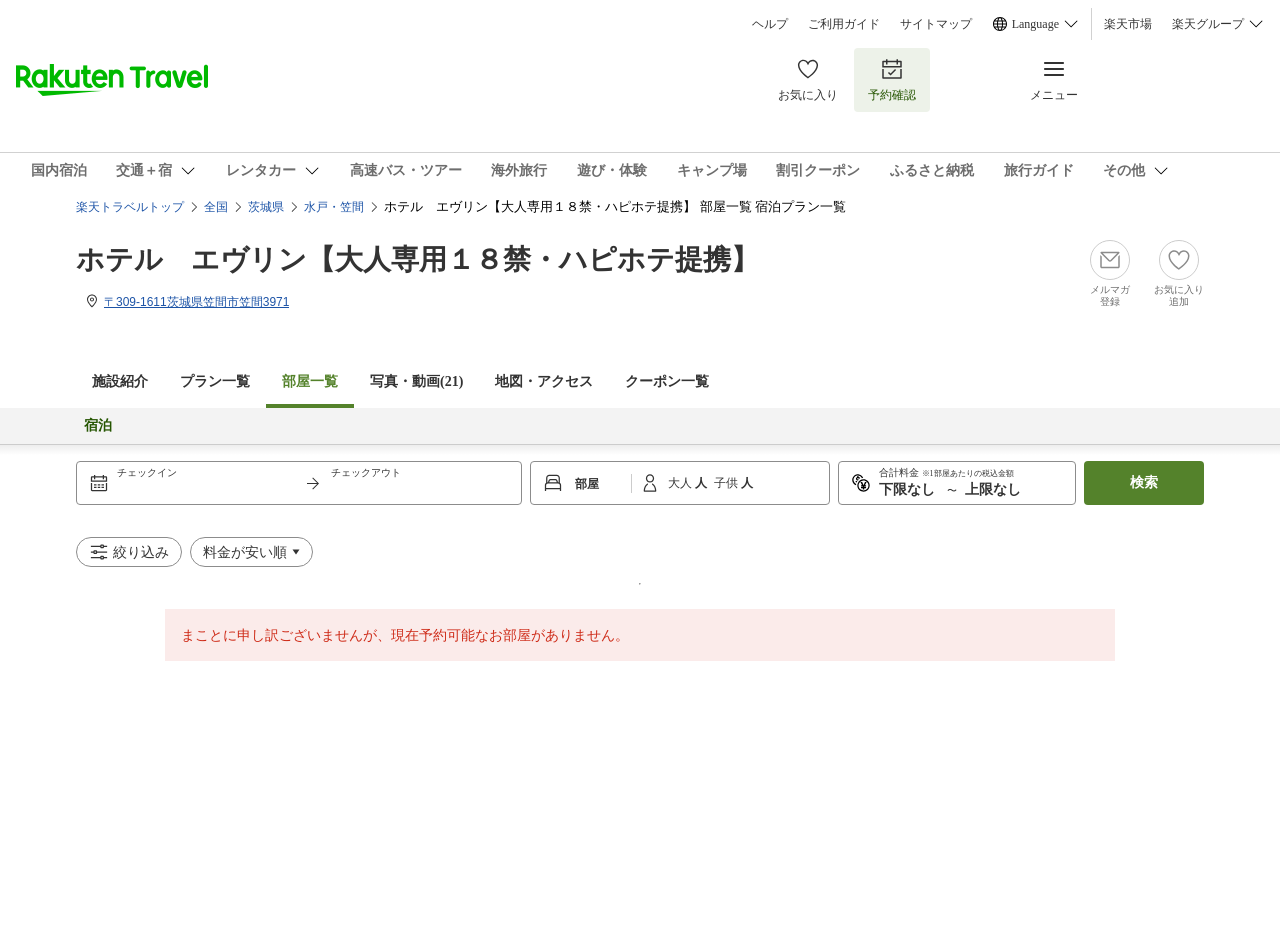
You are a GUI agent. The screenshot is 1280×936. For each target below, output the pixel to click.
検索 (1144, 482)
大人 (681, 483)
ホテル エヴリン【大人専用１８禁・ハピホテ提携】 (417, 259)
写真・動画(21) (416, 381)
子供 (727, 483)
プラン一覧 (215, 381)
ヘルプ (770, 24)
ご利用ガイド (844, 24)
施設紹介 (120, 381)
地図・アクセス (544, 381)
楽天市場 (1128, 24)
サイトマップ (936, 24)
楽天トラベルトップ (130, 207)
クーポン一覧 (667, 381)
